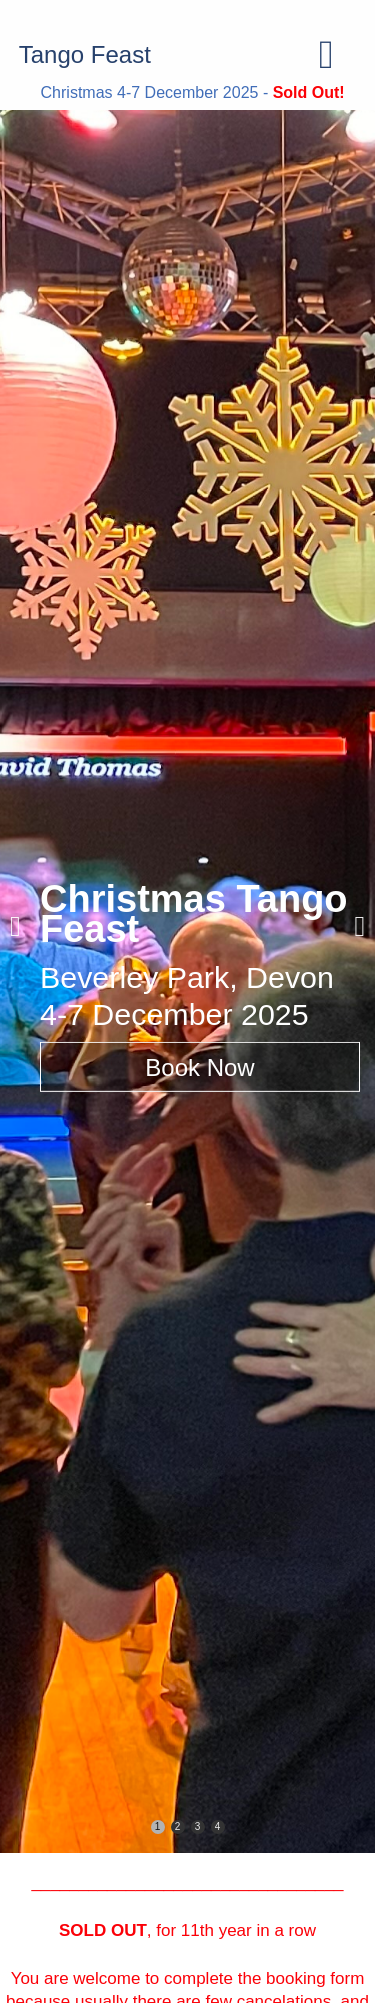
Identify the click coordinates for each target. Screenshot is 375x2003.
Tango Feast (85, 54)
